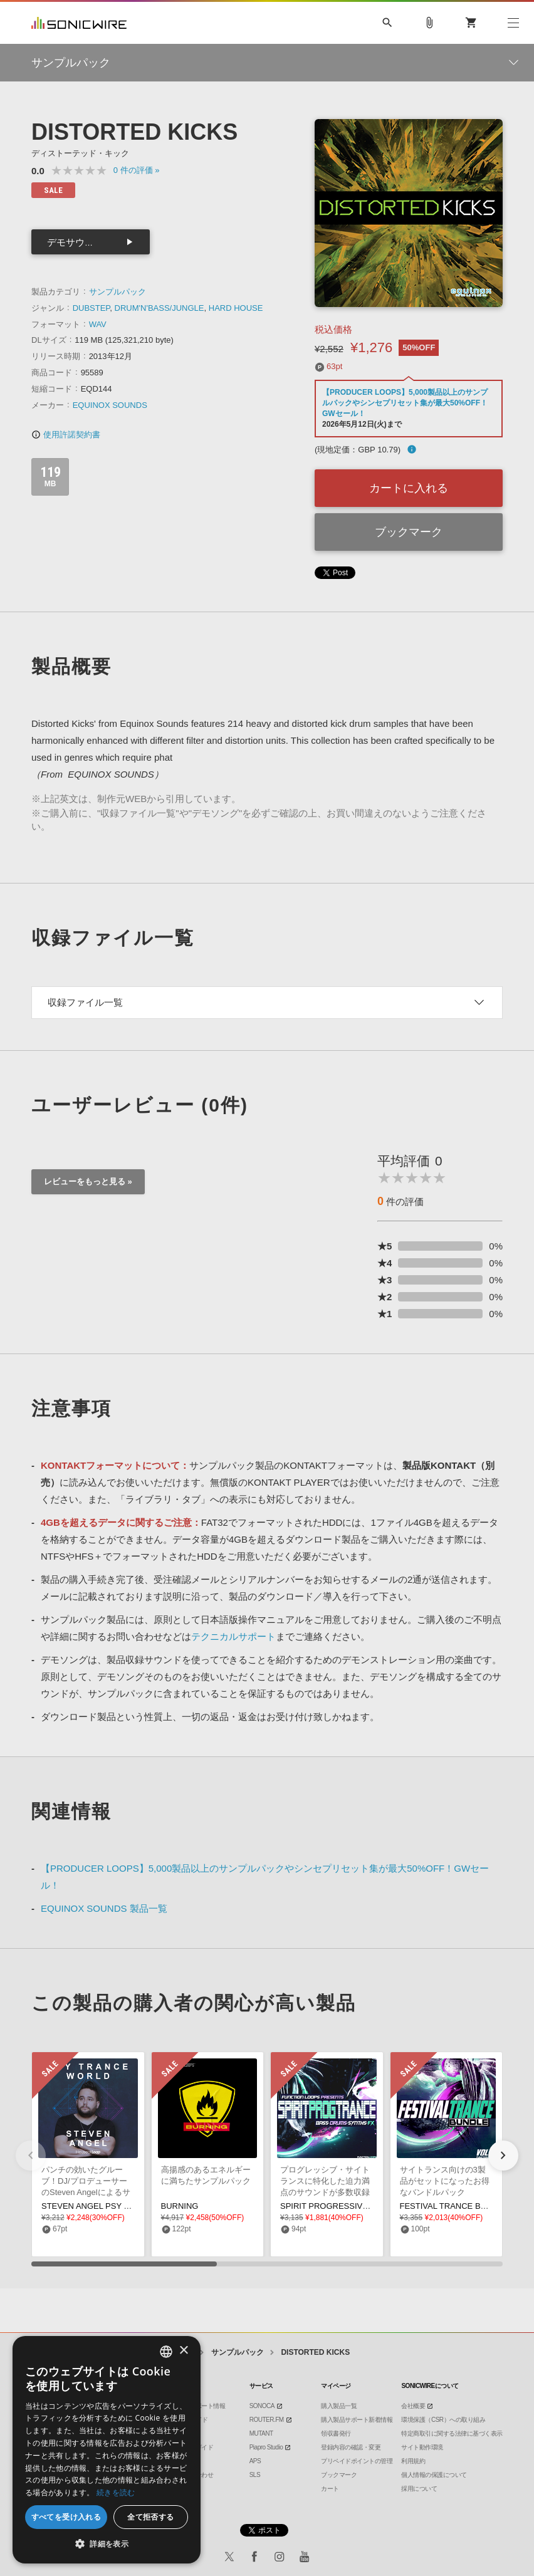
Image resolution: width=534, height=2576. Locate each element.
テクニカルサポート (233, 1636)
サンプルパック (117, 291)
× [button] (183, 2350)
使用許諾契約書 (65, 434)
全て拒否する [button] (150, 2516)
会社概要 (413, 2405)
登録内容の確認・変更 (350, 2447)
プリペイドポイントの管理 (356, 2461)
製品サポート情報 (201, 2405)
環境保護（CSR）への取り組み (443, 2419)
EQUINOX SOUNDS (110, 405)
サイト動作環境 (422, 2447)
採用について (419, 2488)
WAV (98, 324)
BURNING (180, 2206)
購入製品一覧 (339, 2405)
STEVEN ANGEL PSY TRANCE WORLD (115, 2206)
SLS (254, 2474)
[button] (503, 2156)
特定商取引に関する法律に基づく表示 (452, 2433)
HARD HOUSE (236, 308)
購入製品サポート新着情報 (356, 2419)
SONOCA (262, 2405)
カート (330, 2488)
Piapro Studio (266, 2447)
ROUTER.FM (266, 2419)
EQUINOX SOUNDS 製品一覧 (104, 1908)
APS (255, 2461)
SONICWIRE (79, 23)
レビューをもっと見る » (88, 1181)
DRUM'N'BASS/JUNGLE (159, 308)
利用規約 (413, 2461)
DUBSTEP (91, 308)
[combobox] (166, 2351)
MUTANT (261, 2433)
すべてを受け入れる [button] (66, 2516)
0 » (136, 170)
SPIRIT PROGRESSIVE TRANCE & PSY (355, 2206)
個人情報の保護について (434, 2474)
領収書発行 (336, 2433)
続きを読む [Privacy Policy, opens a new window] (116, 2492)
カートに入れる (408, 488)
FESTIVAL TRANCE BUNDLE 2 (457, 2206)
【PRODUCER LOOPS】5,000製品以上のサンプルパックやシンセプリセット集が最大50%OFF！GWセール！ (405, 403)
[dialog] (107, 2449)
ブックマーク (408, 532)
